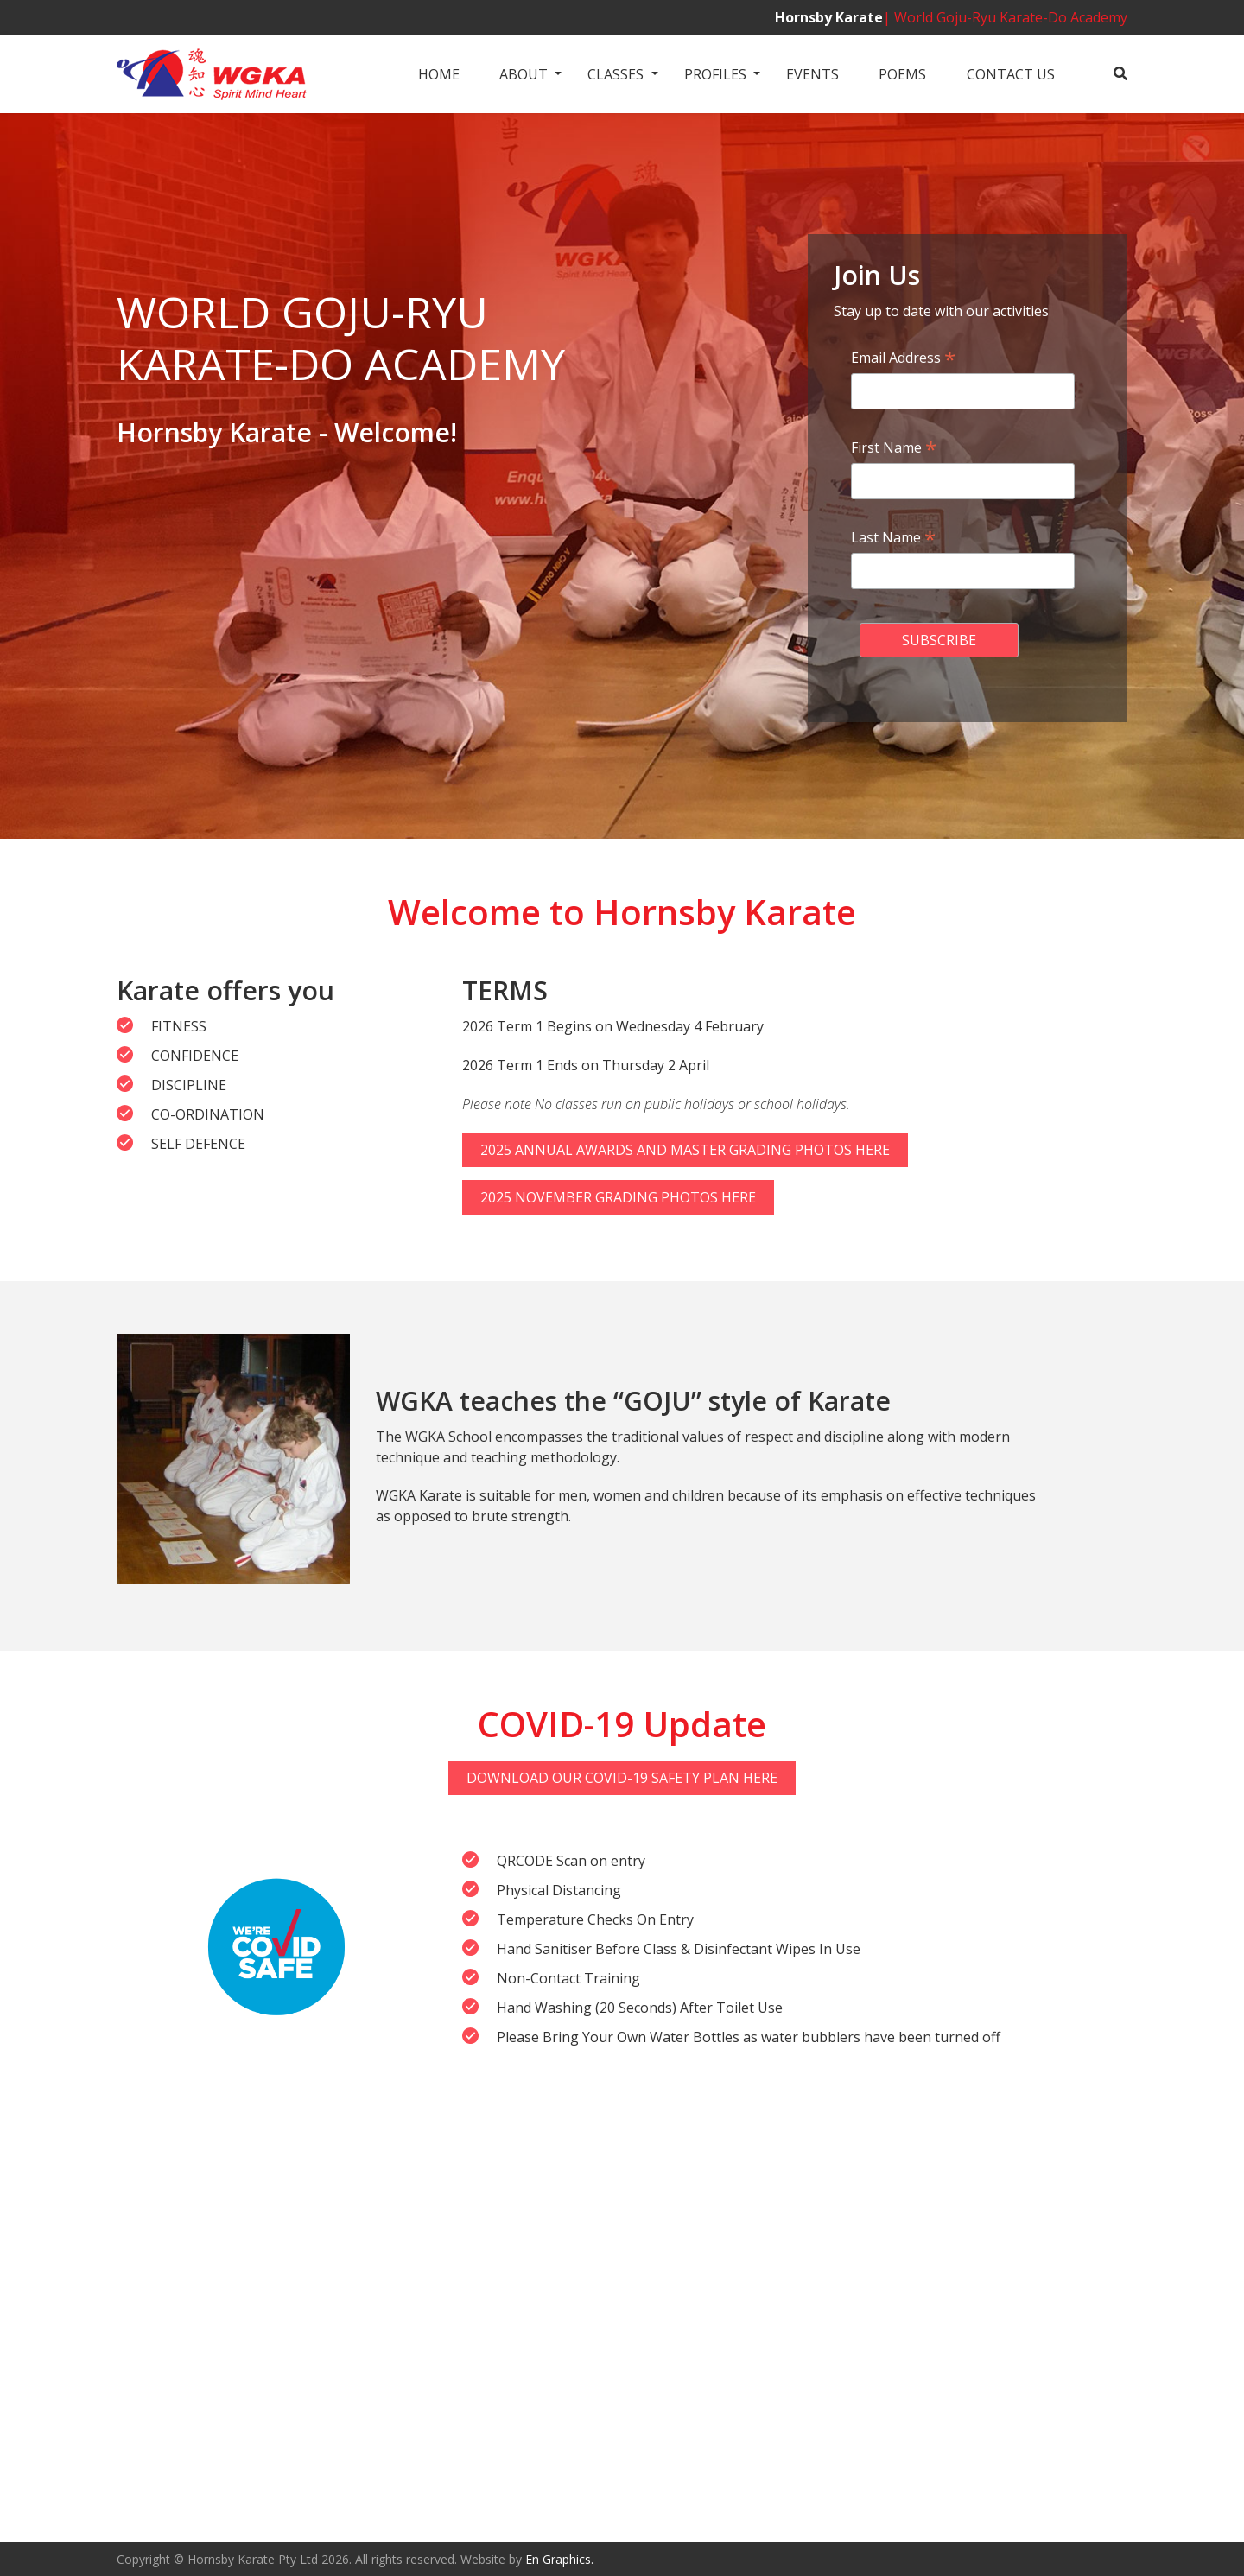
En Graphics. (559, 2559)
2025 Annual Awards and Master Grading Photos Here (685, 1149)
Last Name (893, 537)
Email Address (903, 358)
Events (812, 74)
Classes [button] (615, 74)
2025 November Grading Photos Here (618, 1197)
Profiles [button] (715, 74)
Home (439, 74)
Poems (902, 74)
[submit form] (939, 640)
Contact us (1011, 74)
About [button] (523, 74)
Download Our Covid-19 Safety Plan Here (622, 1777)
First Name (893, 447)
